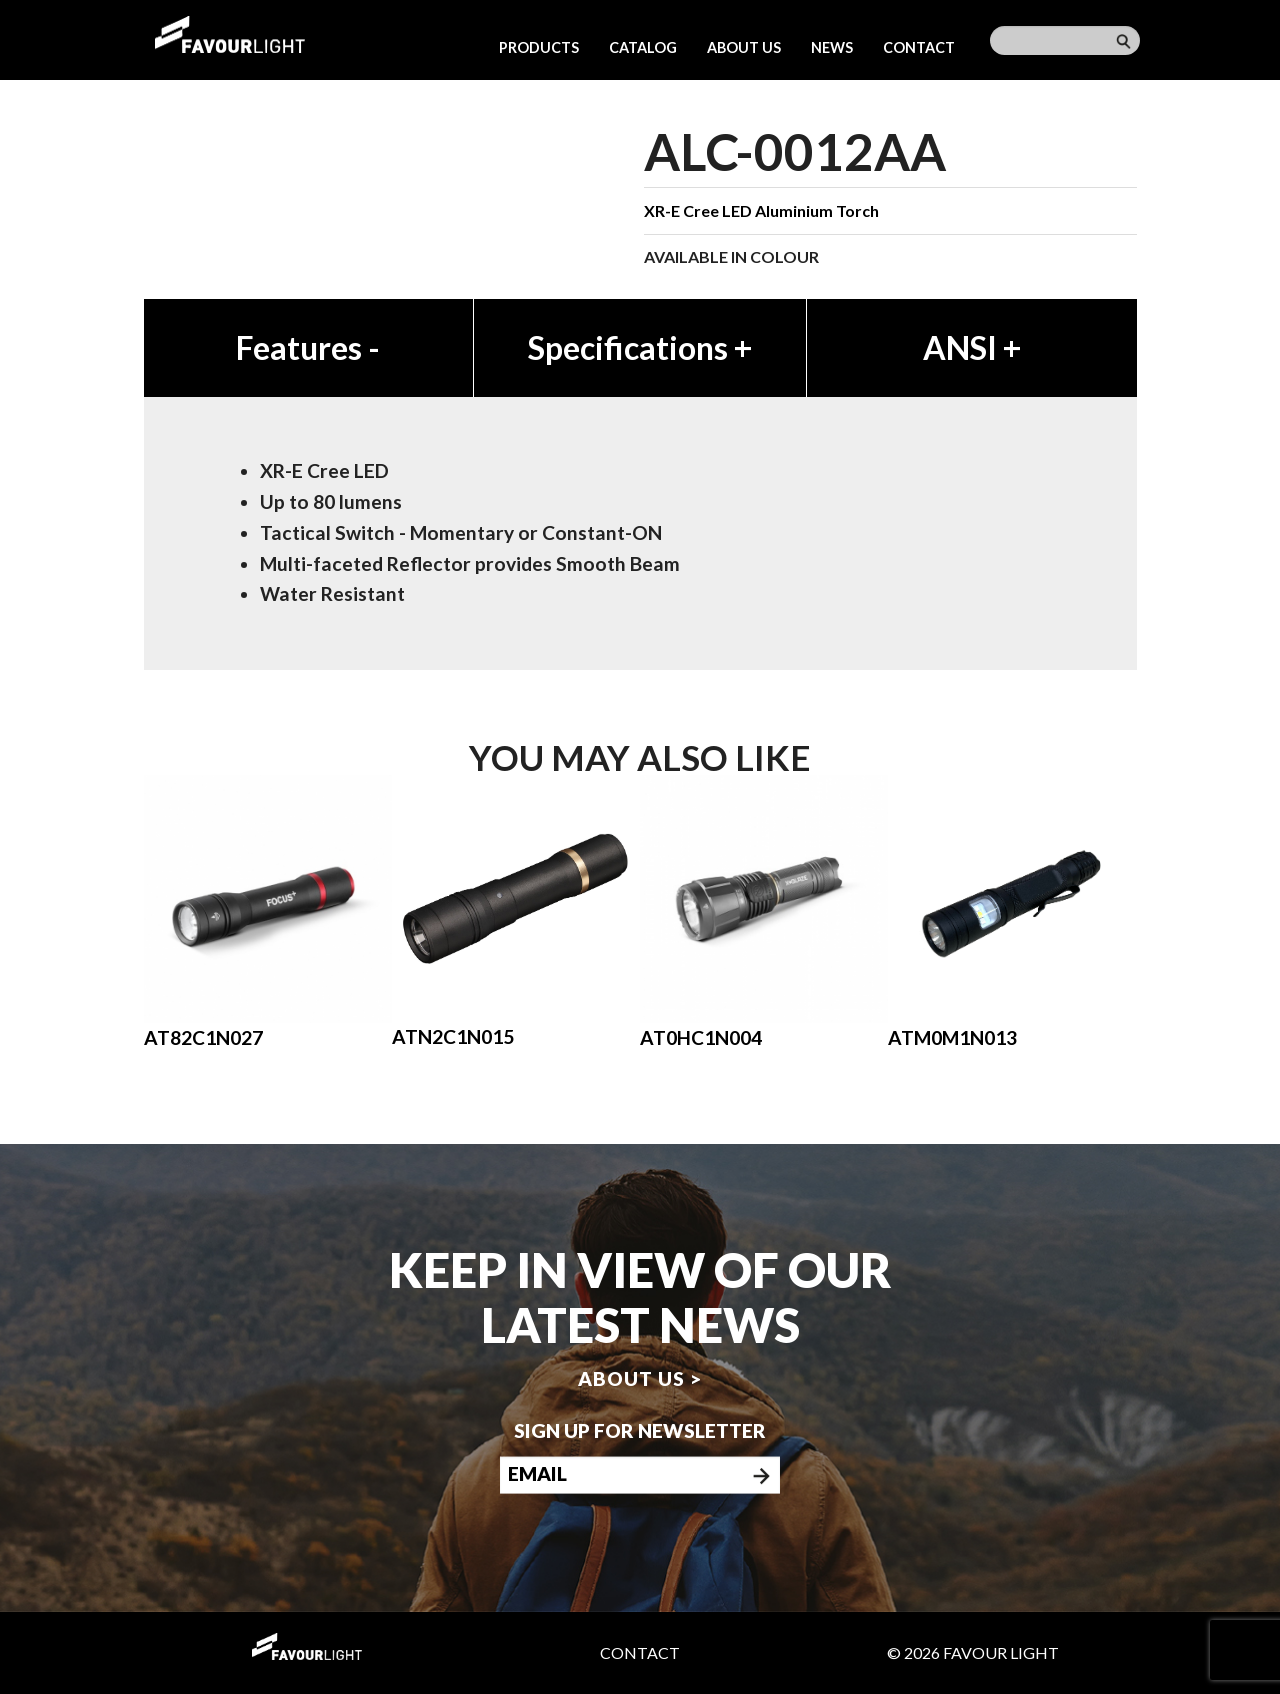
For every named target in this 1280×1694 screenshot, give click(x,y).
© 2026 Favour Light (973, 1652)
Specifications (640, 347)
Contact (919, 47)
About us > (640, 1378)
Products (539, 47)
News (832, 47)
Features (308, 347)
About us (744, 47)
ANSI (972, 347)
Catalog (643, 47)
